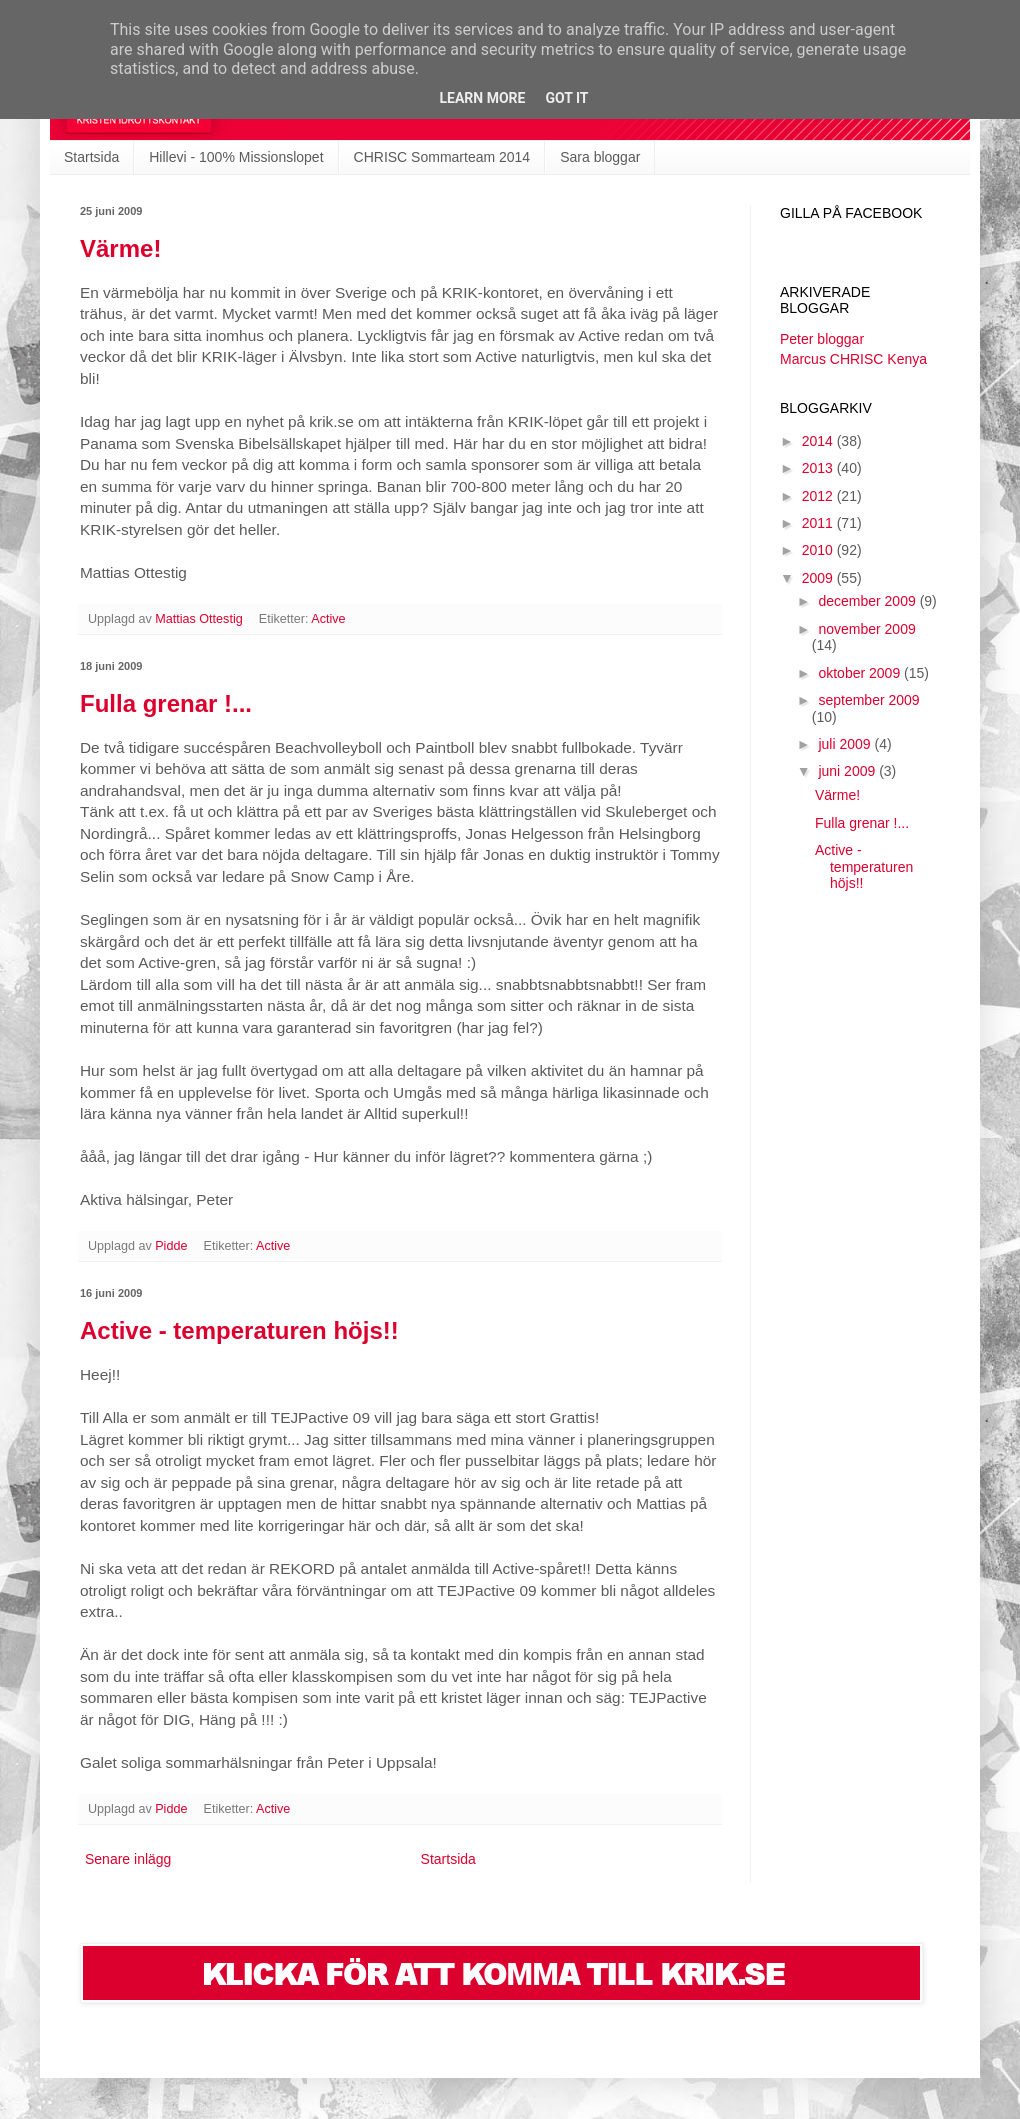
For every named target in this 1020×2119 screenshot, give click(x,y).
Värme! (120, 248)
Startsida (91, 157)
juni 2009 (848, 771)
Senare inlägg (128, 1859)
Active (328, 619)
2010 (819, 550)
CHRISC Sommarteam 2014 (442, 157)
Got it (566, 98)
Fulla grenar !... (166, 703)
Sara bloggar (600, 157)
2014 (819, 441)
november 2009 (866, 629)
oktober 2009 (861, 673)
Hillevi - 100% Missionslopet (236, 157)
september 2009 (868, 700)
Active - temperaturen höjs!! (239, 1330)
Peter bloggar (822, 339)
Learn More (482, 98)
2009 (819, 578)
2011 (819, 523)
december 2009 (868, 601)
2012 (819, 496)
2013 (819, 468)
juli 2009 (846, 744)
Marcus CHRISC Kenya (853, 359)
